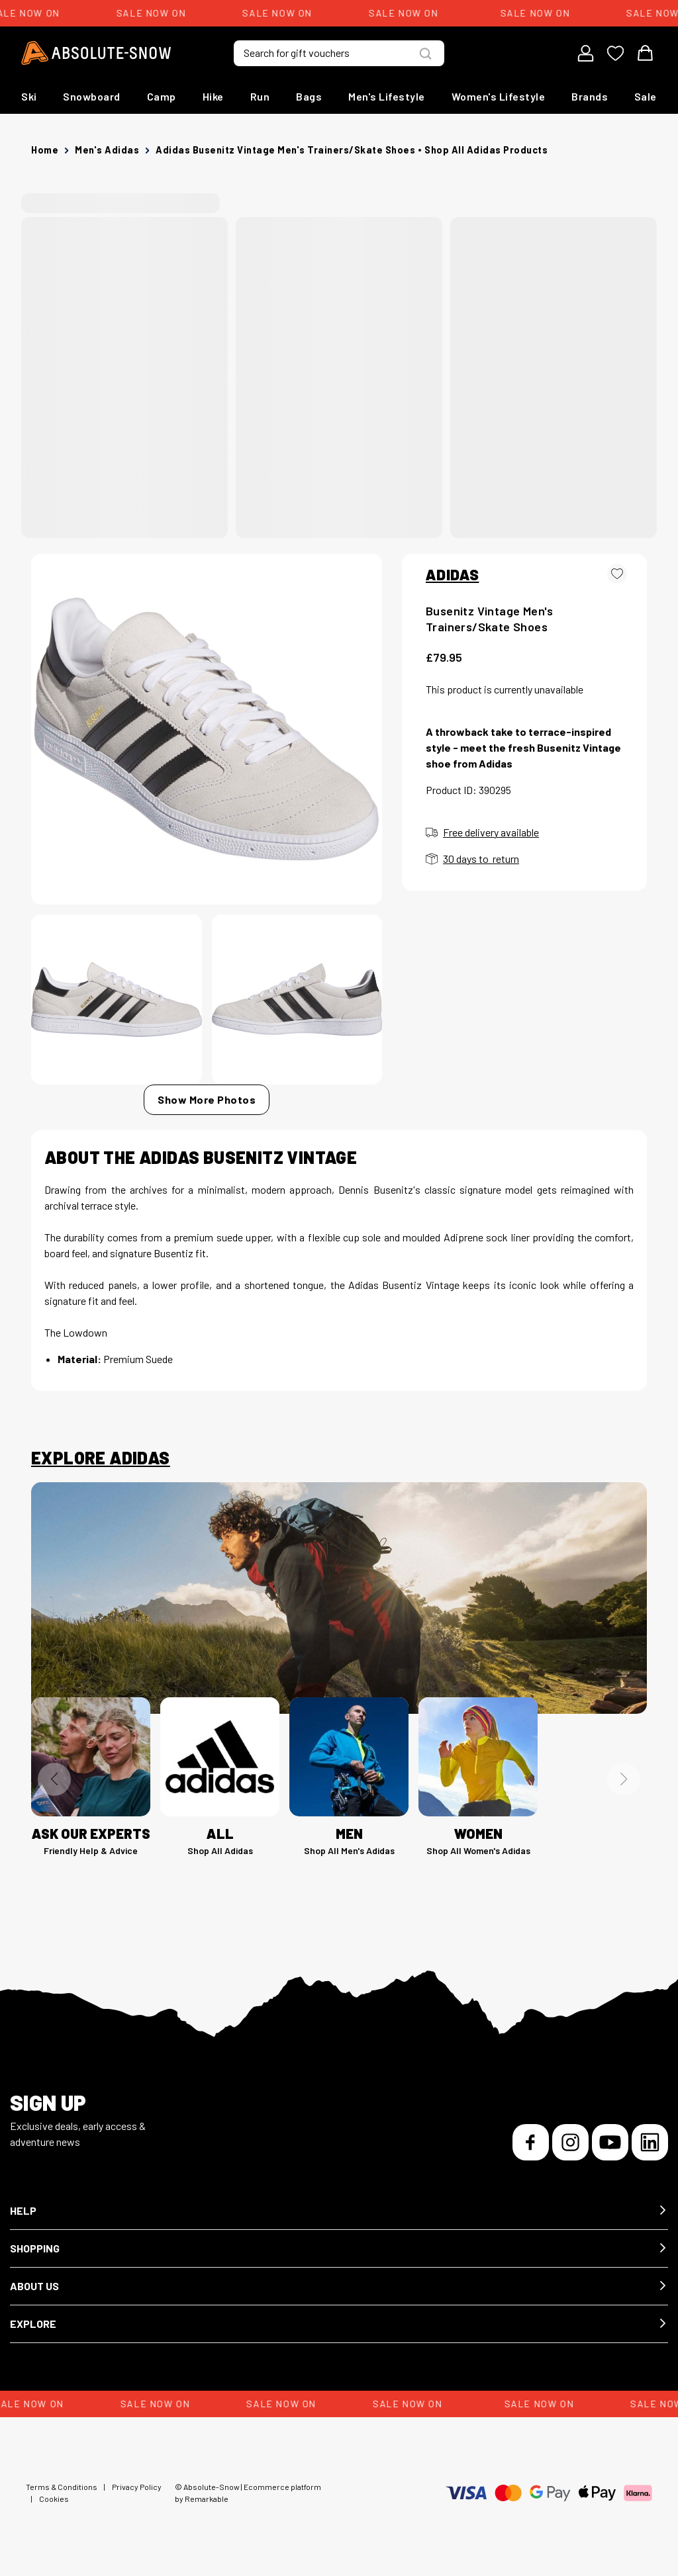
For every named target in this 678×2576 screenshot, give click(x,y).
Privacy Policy (137, 2486)
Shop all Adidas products (486, 149)
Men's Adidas (107, 149)
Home (44, 149)
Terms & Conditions (61, 2486)
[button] (339, 2211)
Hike (213, 96)
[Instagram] (570, 2142)
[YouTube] (610, 2142)
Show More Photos (207, 1099)
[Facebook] (530, 2142)
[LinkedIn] (650, 2142)
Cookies (54, 2498)
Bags (309, 96)
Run (260, 96)
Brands (589, 96)
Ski (29, 96)
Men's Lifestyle (386, 96)
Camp (161, 96)
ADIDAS (452, 574)
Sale (645, 96)
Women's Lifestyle (499, 96)
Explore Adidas (100, 1457)
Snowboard (92, 96)
